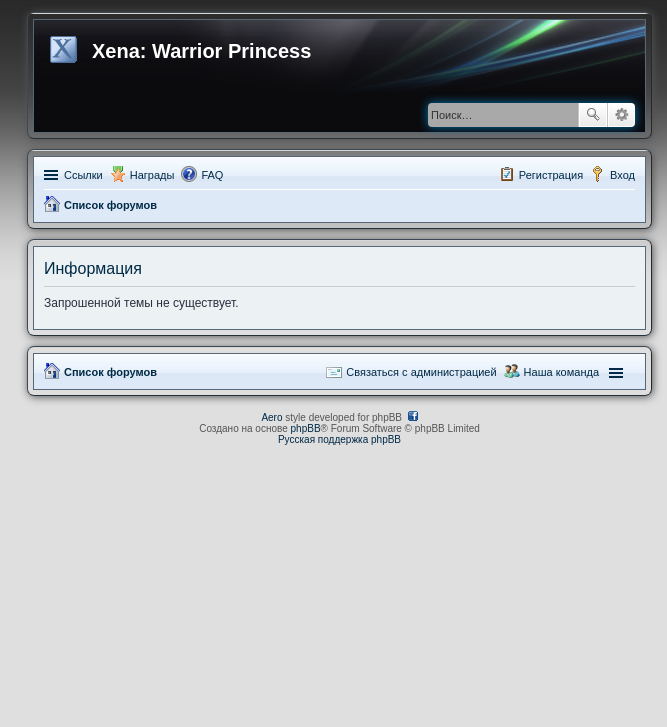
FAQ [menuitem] (212, 175)
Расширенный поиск (621, 115)
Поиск (593, 115)
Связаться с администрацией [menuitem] (421, 372)
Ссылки (83, 175)
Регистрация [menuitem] (551, 175)
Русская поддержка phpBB (339, 439)
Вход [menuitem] (622, 175)
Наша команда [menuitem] (561, 372)
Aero (271, 417)
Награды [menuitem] (152, 175)
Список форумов (110, 205)
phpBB (306, 428)
